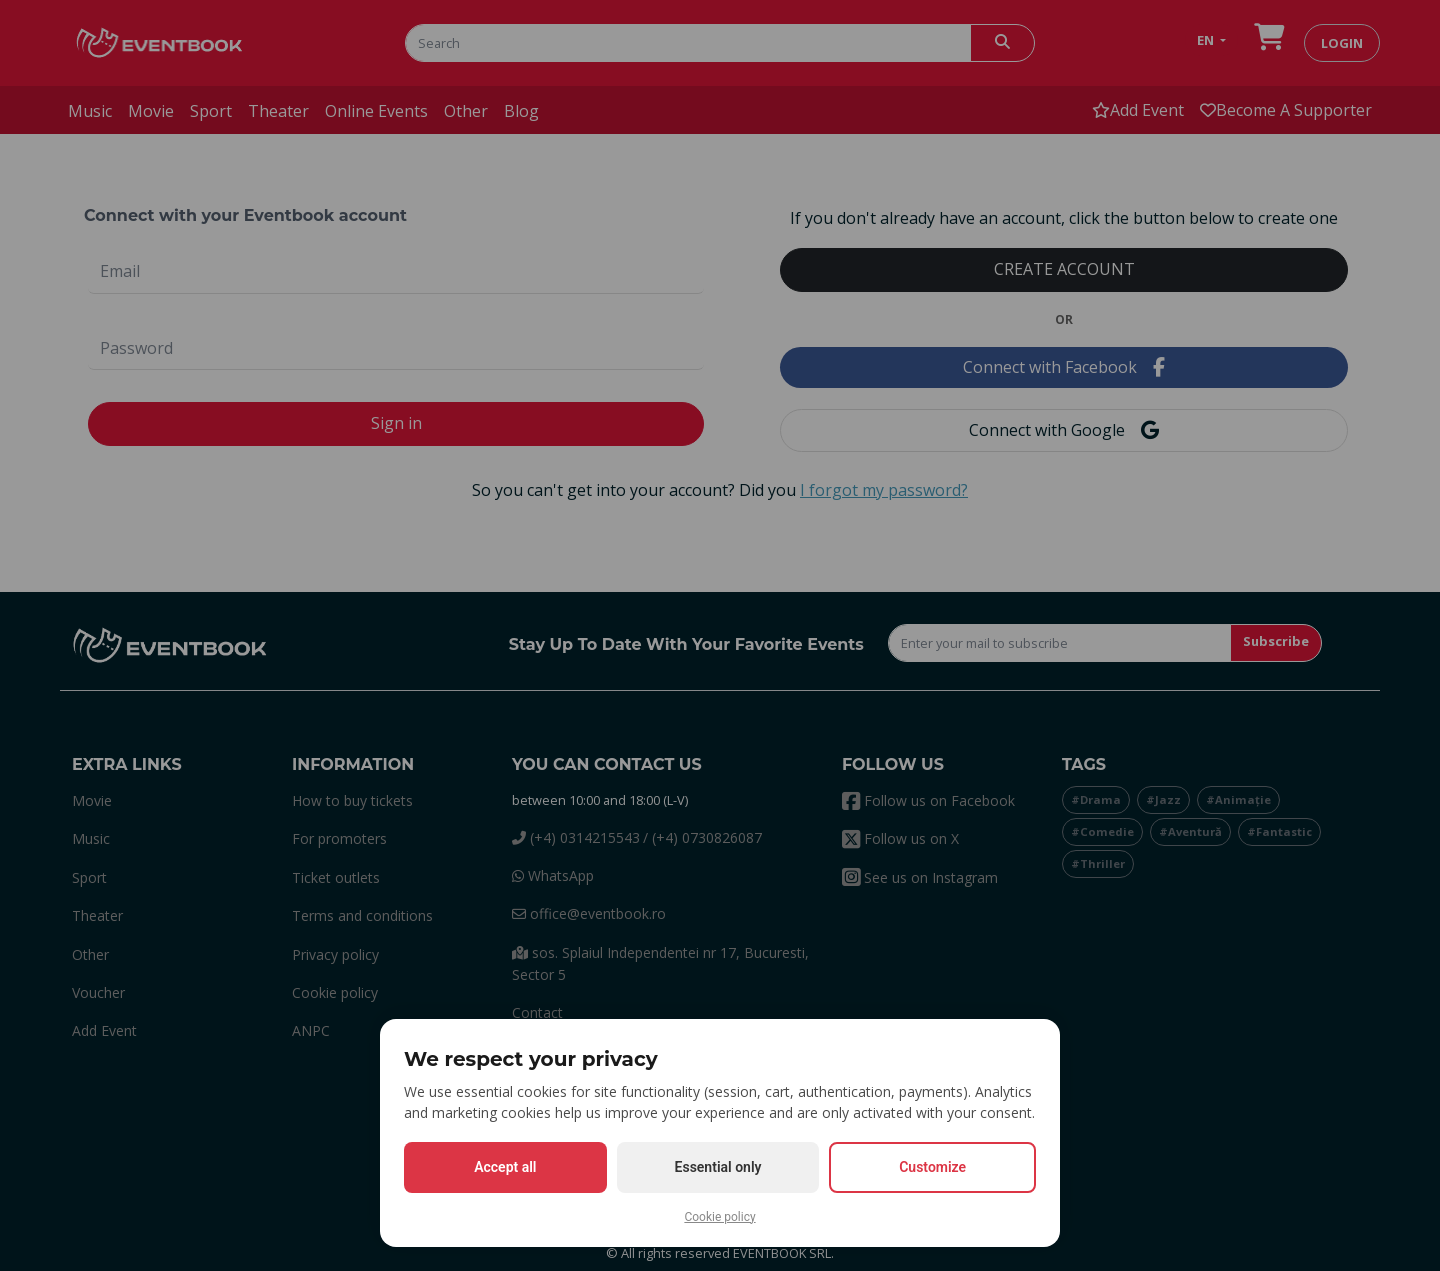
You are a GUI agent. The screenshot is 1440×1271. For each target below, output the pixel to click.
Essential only (718, 1167)
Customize (932, 1167)
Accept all (505, 1167)
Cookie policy (719, 1217)
